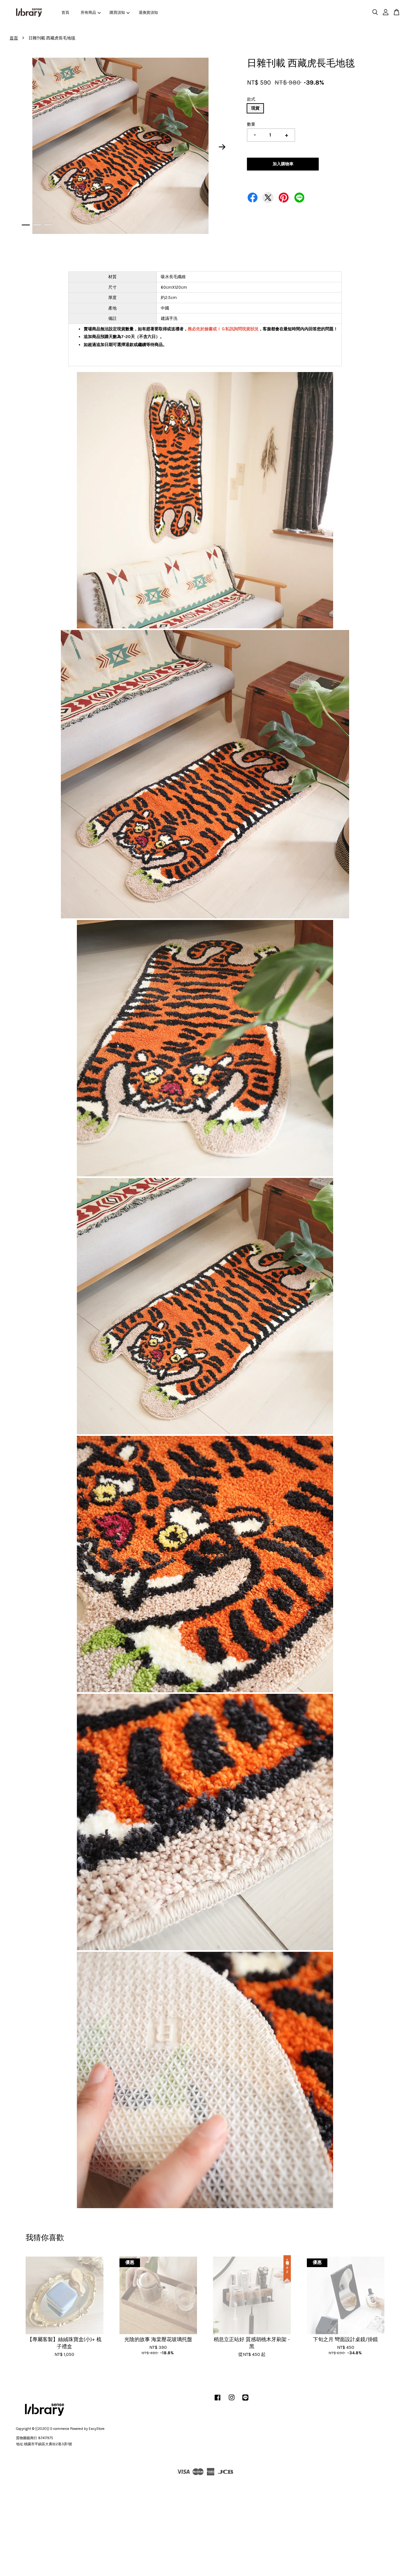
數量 (251, 124)
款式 (251, 99)
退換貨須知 (148, 12)
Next (222, 147)
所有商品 (91, 12)
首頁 (65, 12)
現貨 (255, 108)
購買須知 (119, 12)
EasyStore (96, 2429)
